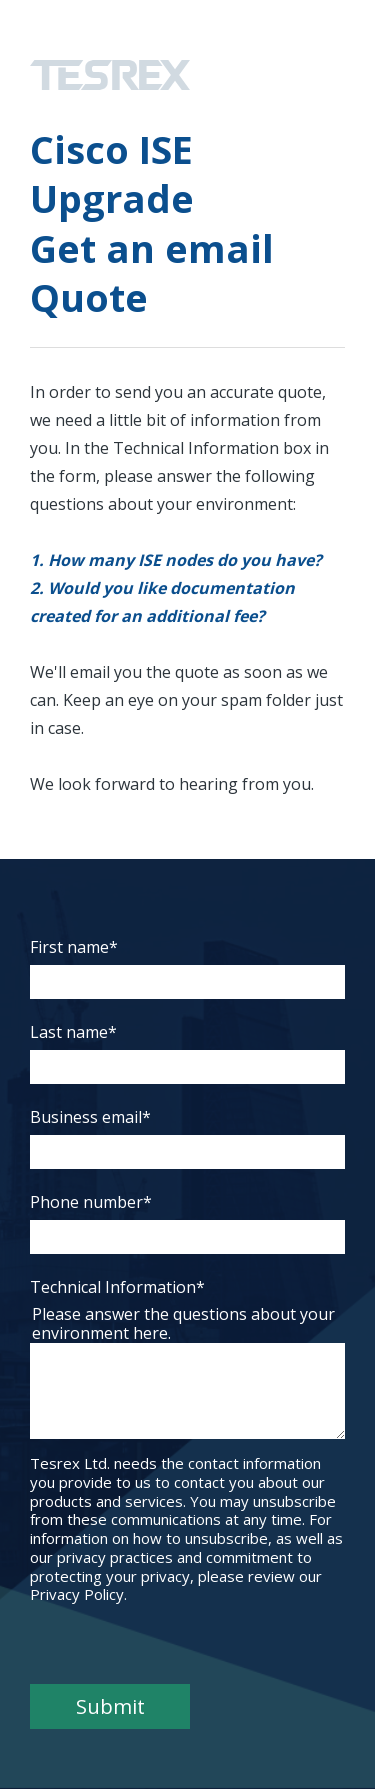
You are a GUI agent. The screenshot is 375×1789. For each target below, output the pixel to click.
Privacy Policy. (78, 1594)
